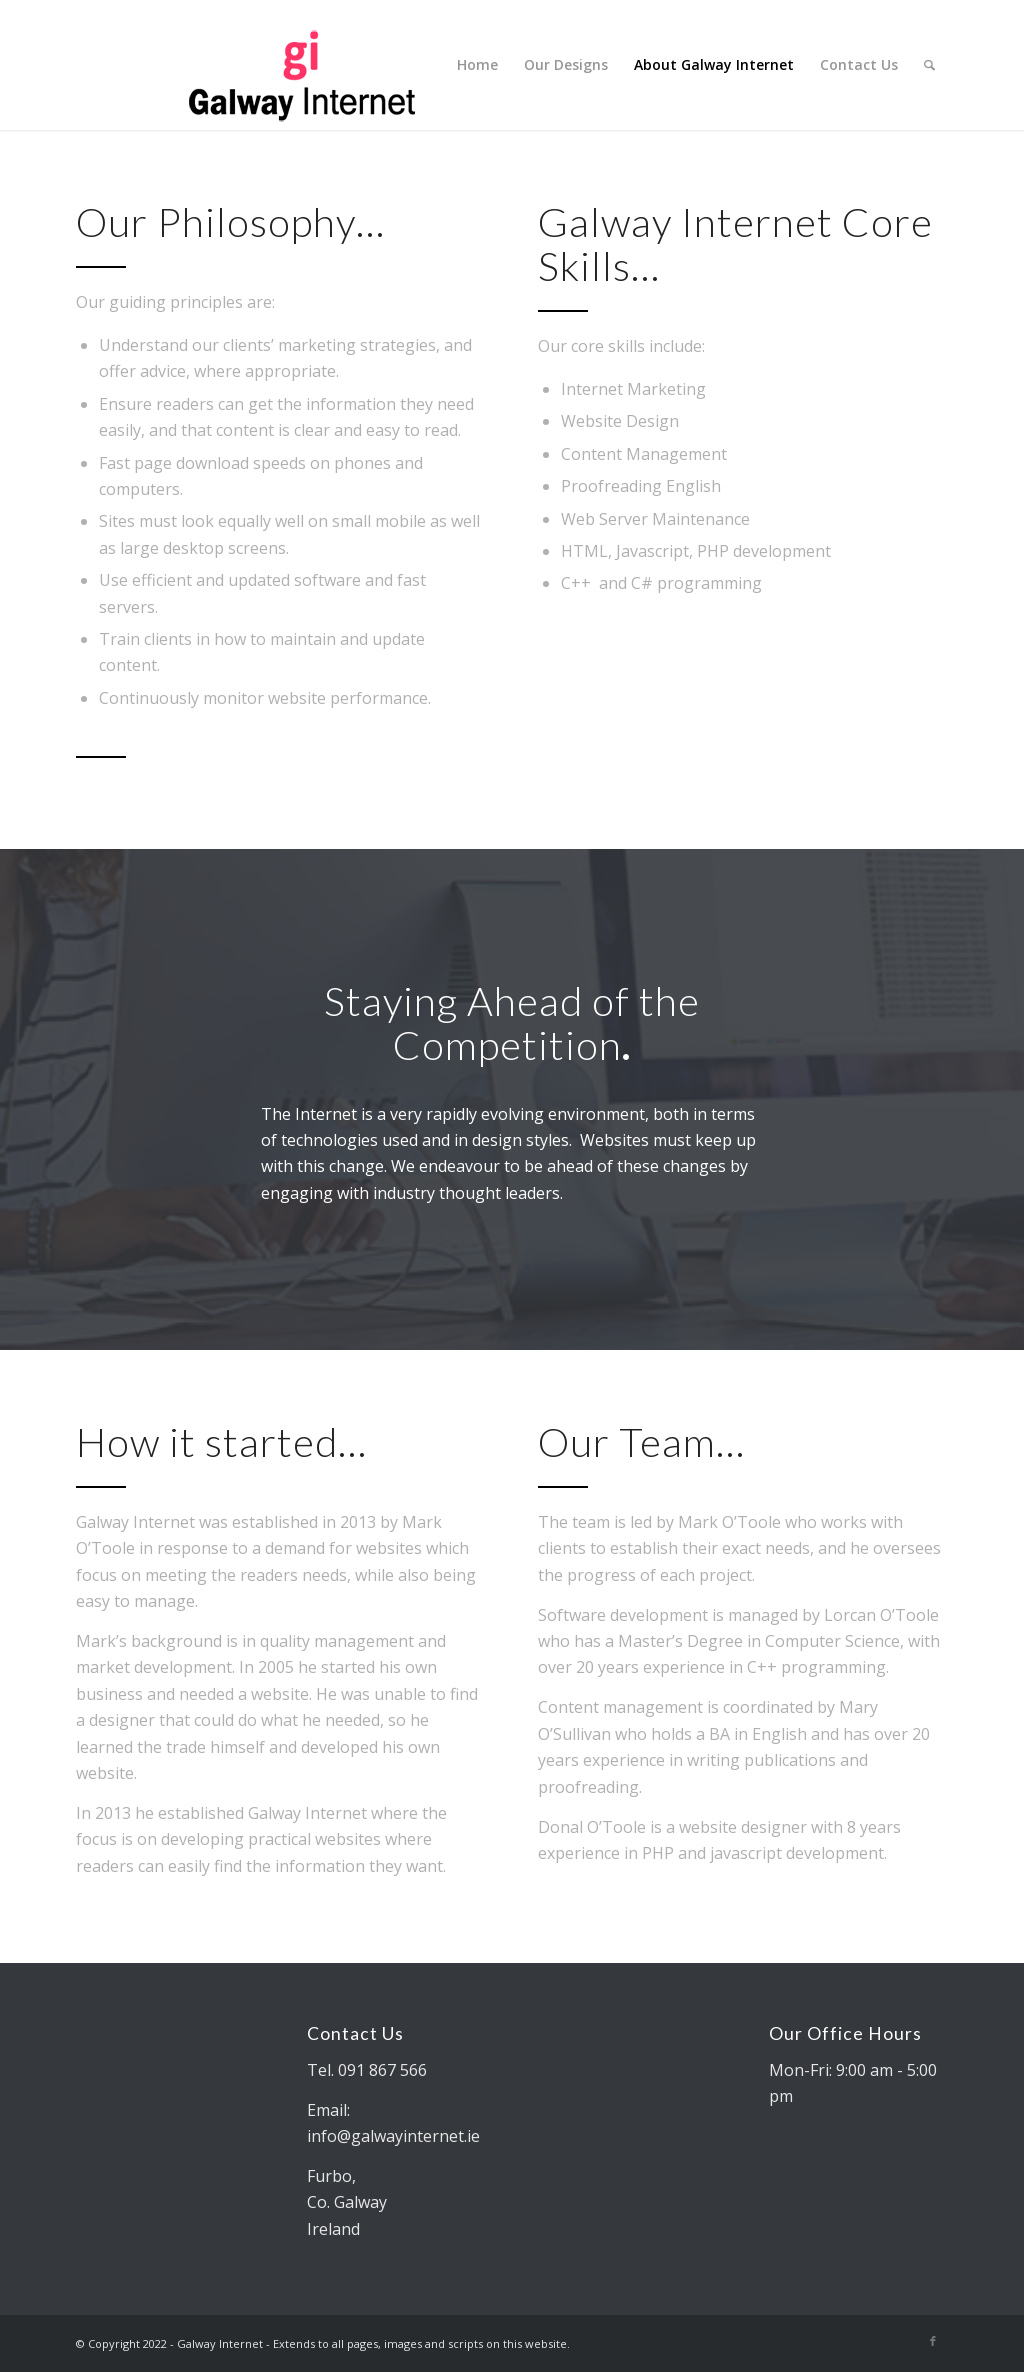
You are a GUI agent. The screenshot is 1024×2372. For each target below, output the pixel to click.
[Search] (929, 65)
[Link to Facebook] (933, 2341)
